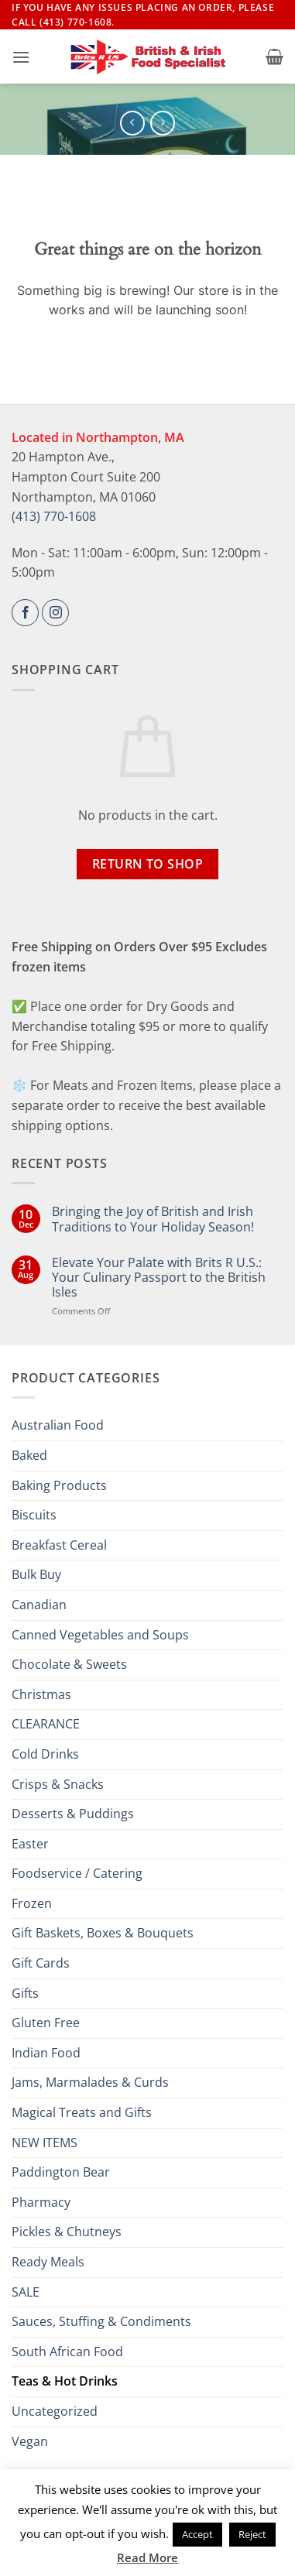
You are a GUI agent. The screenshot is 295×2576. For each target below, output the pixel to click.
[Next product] (132, 123)
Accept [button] (197, 2534)
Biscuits (34, 1514)
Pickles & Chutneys (67, 2231)
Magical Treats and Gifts (82, 2112)
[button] (21, 57)
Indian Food (46, 2052)
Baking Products (59, 1485)
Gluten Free (46, 2022)
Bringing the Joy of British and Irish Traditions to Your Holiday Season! (153, 1219)
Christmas (41, 1694)
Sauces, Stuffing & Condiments (101, 2321)
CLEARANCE (46, 1723)
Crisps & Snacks (58, 1784)
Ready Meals (48, 2261)
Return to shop (148, 863)
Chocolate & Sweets (69, 1664)
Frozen (32, 1903)
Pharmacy (41, 2202)
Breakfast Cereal (59, 1544)
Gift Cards (41, 1962)
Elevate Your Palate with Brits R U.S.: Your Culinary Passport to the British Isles (159, 1277)
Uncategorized (55, 2411)
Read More (147, 2557)
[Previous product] (162, 123)
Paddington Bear (61, 2171)
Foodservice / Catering (77, 1873)
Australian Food (58, 1425)
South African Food (67, 2351)
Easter (30, 1843)
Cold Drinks (45, 1753)
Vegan (30, 2441)
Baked (29, 1455)
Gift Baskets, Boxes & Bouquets (103, 1932)
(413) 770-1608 (54, 516)
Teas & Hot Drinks (65, 2380)
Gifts (25, 1993)
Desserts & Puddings (73, 1813)
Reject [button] (252, 2534)
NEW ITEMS (44, 2142)
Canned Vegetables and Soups (100, 1634)
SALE (25, 2291)
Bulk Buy (36, 1574)
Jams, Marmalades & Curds (90, 2082)
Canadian (39, 1604)
